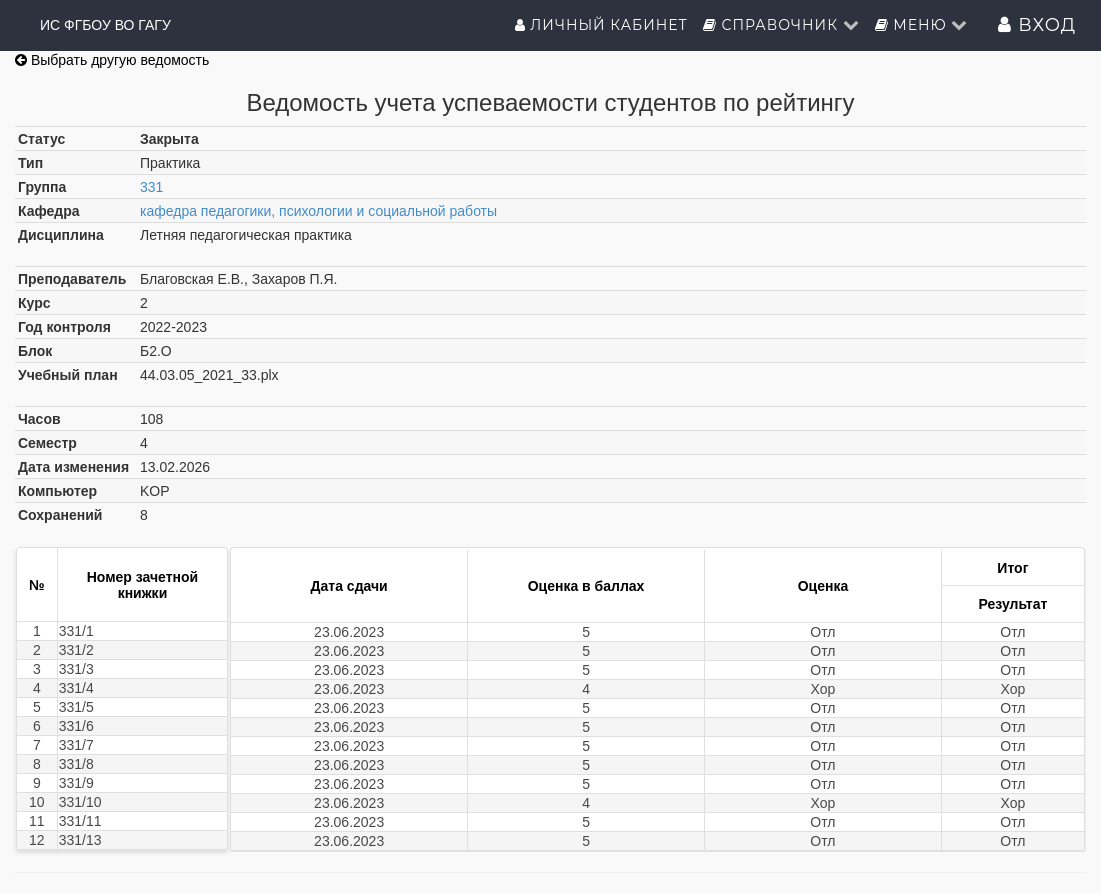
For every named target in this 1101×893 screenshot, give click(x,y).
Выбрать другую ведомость (112, 60)
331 (151, 187)
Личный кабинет (601, 25)
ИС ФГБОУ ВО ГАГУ (105, 25)
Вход (1037, 25)
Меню (922, 25)
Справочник (781, 25)
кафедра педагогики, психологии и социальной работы (318, 211)
